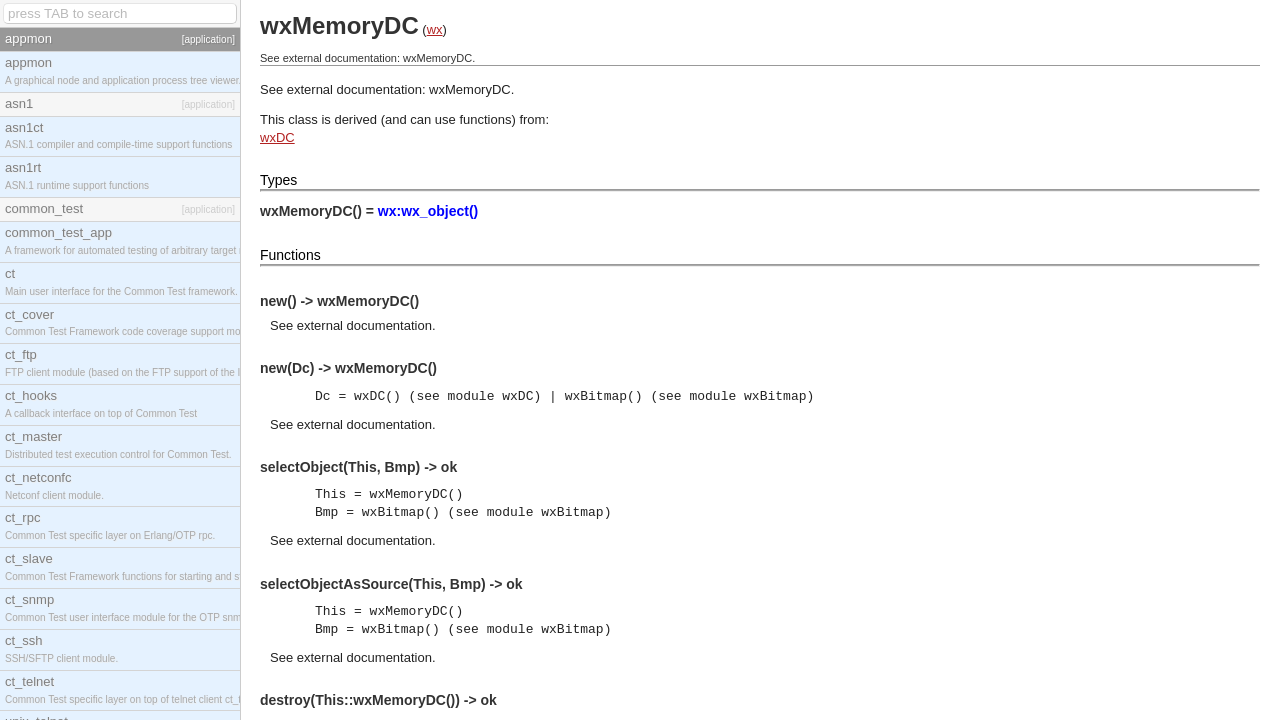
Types (278, 180)
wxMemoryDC (470, 89)
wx (435, 29)
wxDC (277, 137)
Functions (290, 255)
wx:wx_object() (428, 211)
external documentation (364, 325)
